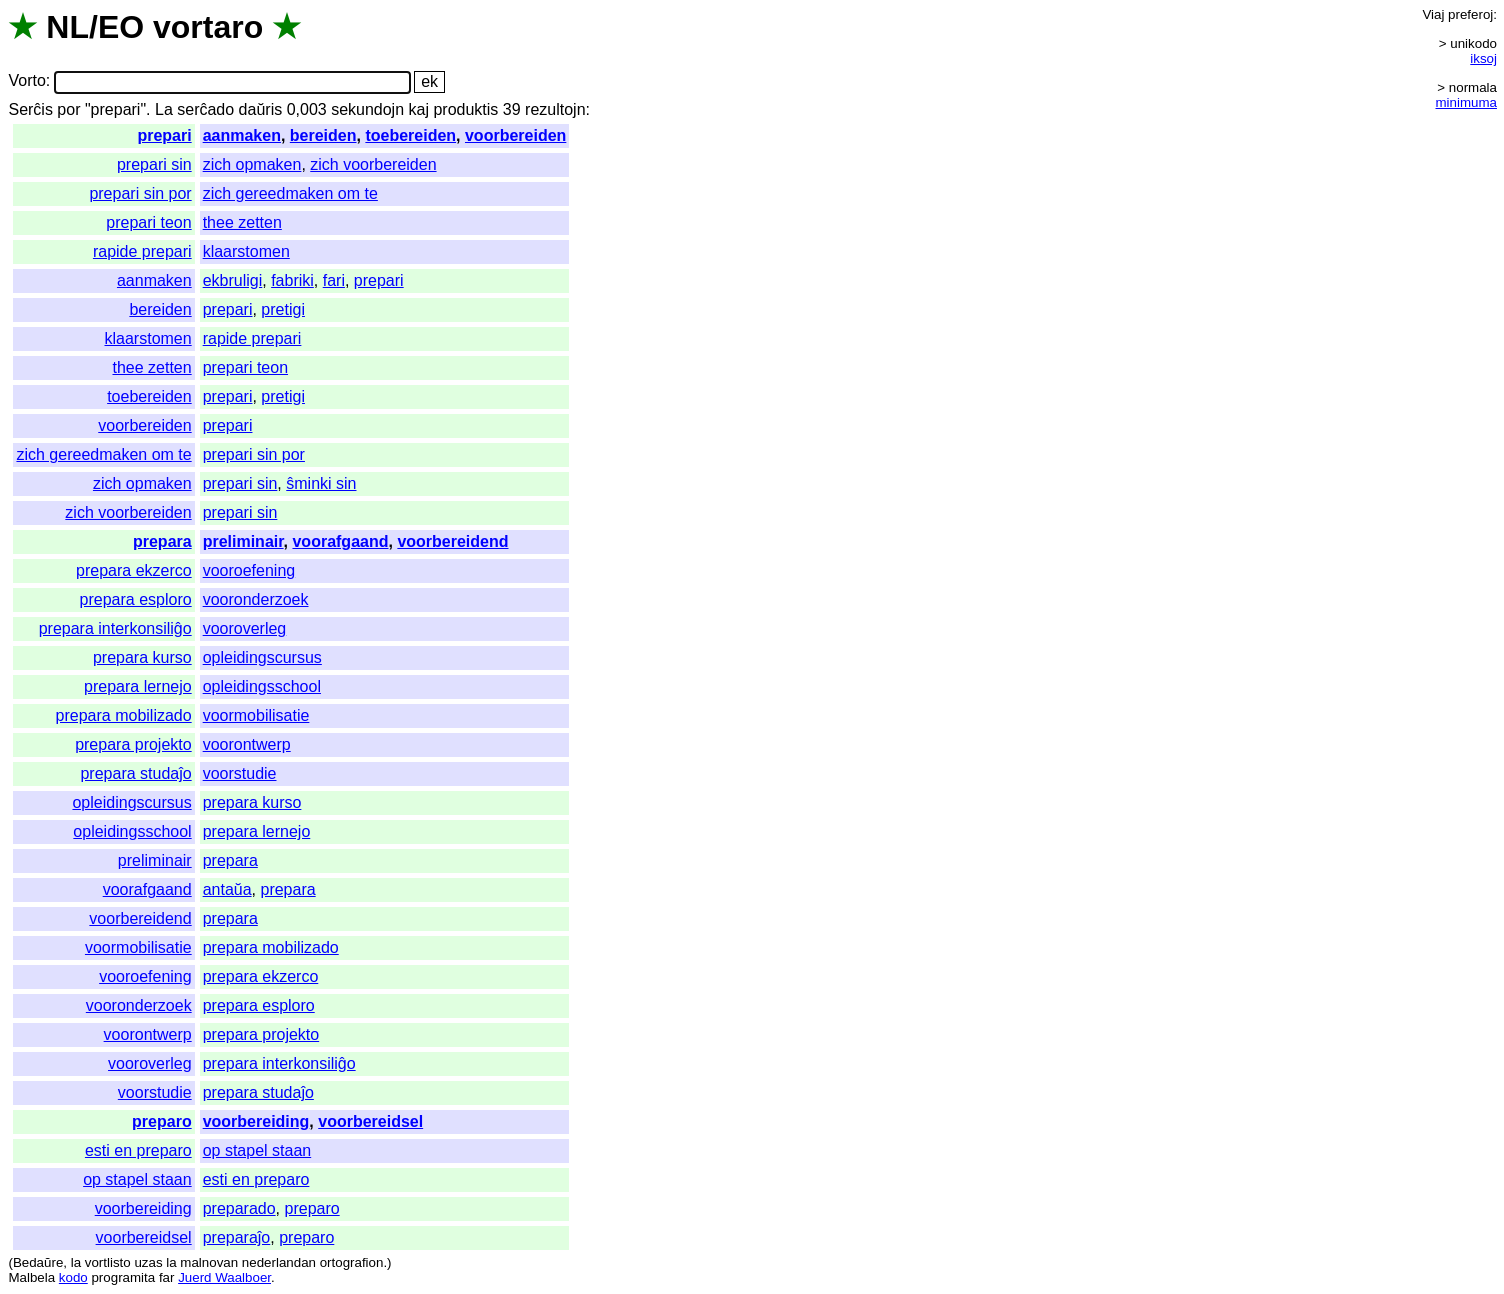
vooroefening (249, 570)
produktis (465, 109)
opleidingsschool (262, 686)
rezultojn (555, 109)
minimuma (1466, 102)
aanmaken (242, 135)
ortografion (352, 1262)
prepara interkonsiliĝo (115, 628)
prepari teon (148, 222)
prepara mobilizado (124, 715)
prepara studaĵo (135, 773)
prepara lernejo (138, 686)
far (167, 1277)
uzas (148, 1262)
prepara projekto (133, 744)
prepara (162, 541)
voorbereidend (452, 541)
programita (123, 1277)
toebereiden (410, 135)
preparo (162, 1121)
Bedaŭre (38, 1262)
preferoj (1470, 14)
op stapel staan (257, 1150)
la (76, 1262)
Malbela (31, 1277)
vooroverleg (245, 628)
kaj (419, 109)
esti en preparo (138, 1150)
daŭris (261, 109)
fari (334, 280)
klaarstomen (246, 251)
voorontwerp (247, 744)
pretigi (283, 309)
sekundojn (367, 109)
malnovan (209, 1262)
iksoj (1483, 58)
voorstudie (240, 773)
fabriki (292, 280)
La (164, 109)
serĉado (205, 109)
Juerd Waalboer (224, 1277)
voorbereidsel (370, 1121)
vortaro (208, 27)
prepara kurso (142, 657)
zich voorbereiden (373, 164)
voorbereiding (256, 1121)
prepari (164, 135)
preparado (239, 1208)
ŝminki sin (321, 483)
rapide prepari (142, 251)
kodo (73, 1277)
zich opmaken (252, 164)
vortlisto (108, 1262)
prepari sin (154, 164)
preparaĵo (237, 1237)
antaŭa (227, 889)
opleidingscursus (262, 657)
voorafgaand (340, 541)
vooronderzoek (256, 599)
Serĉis (30, 109)
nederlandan (279, 1262)
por (68, 109)
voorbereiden (515, 135)
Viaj (1433, 14)
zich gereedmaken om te (290, 193)
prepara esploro (136, 599)
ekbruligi (233, 280)
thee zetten (242, 222)
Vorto (26, 81)
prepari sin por (140, 193)
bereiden (323, 135)
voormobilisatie (256, 715)
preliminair (243, 541)
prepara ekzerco (134, 570)
